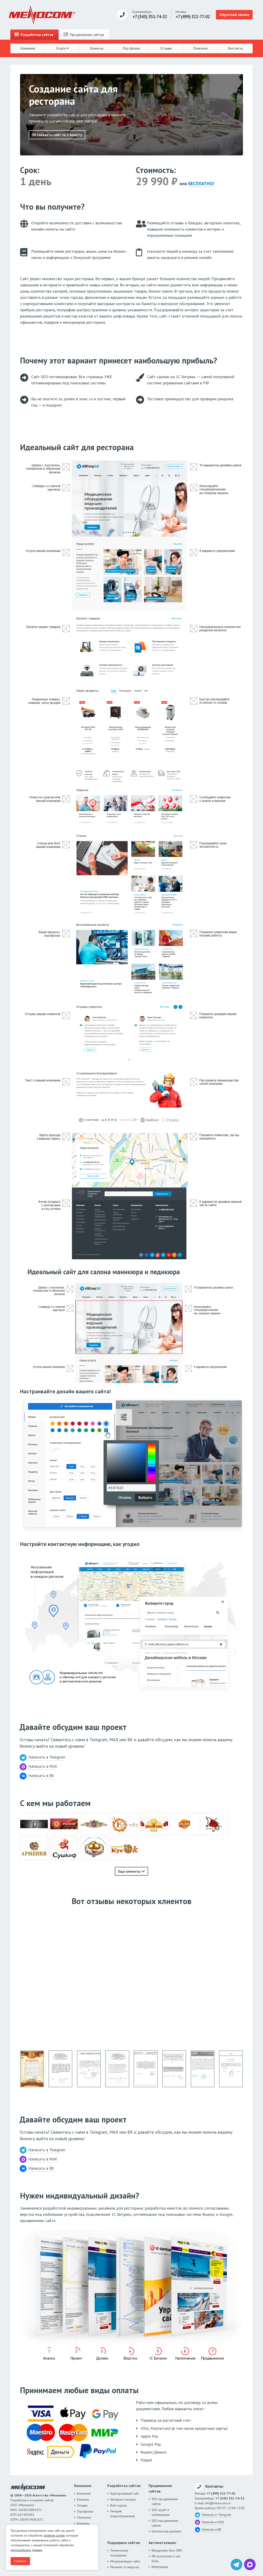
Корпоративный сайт (124, 2493)
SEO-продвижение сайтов (165, 2500)
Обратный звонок (234, 14)
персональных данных (26, 2550)
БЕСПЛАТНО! (201, 184)
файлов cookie (54, 2535)
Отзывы (166, 48)
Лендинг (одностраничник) (122, 2513)
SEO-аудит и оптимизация (161, 2511)
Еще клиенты (129, 1870)
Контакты (235, 48)
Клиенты (96, 48)
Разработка (34, 34)
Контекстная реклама (166, 2531)
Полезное (200, 48)
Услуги (62, 48)
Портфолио (131, 48)
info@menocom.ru (217, 2503)
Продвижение (84, 34)
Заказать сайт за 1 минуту (57, 134)
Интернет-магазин (123, 2499)
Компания (28, 48)
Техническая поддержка (119, 2552)
